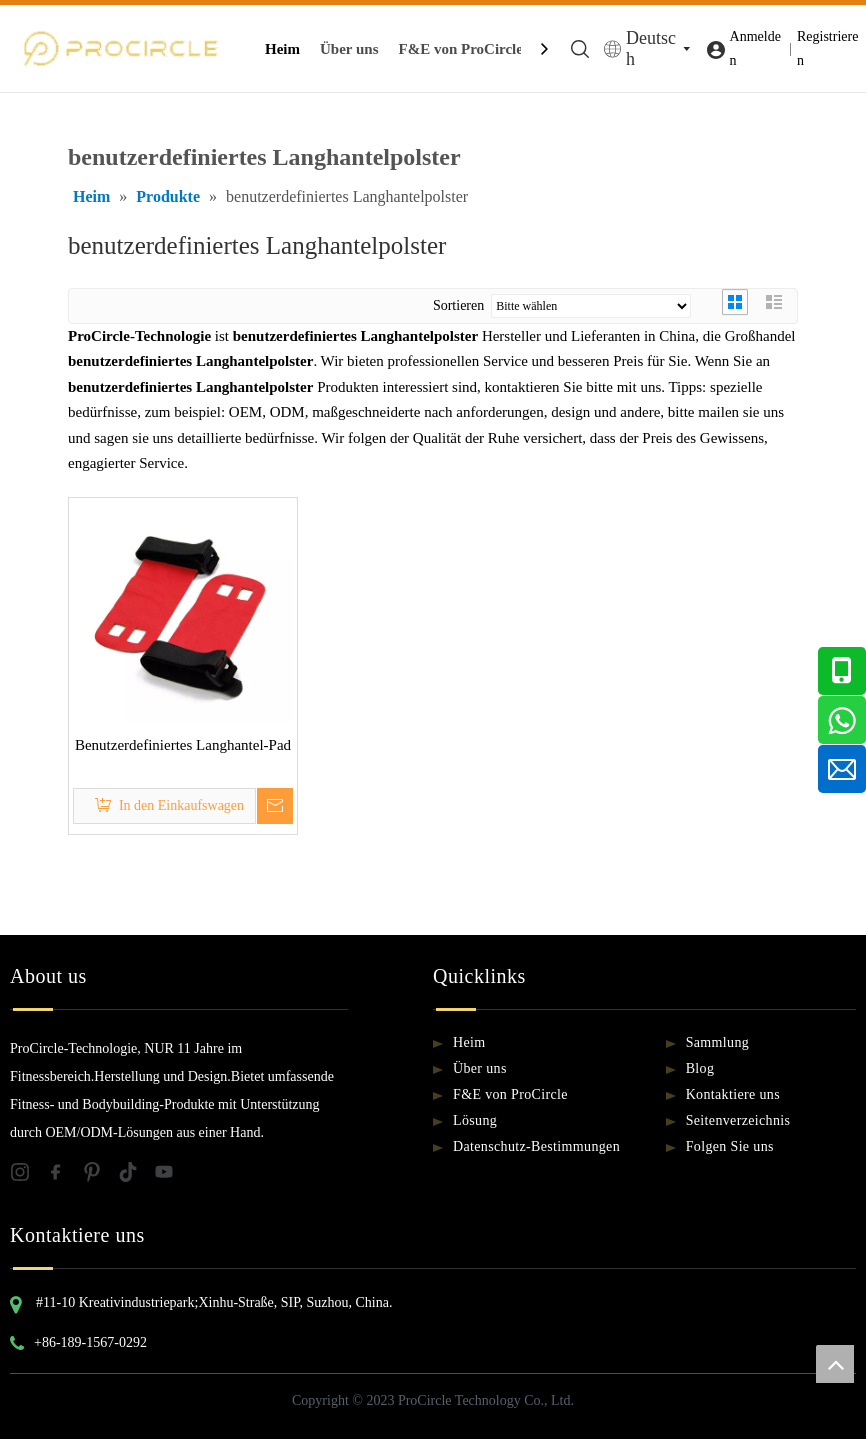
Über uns (349, 49)
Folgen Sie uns (730, 1146)
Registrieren (827, 48)
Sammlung (717, 1042)
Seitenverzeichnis (738, 1120)
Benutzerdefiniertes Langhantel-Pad (183, 745)
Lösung (475, 1120)
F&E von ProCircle (461, 49)
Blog (700, 1068)
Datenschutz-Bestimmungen (536, 1146)
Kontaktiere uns (733, 1094)
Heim (282, 49)
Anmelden (755, 48)
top (835, 1364)
